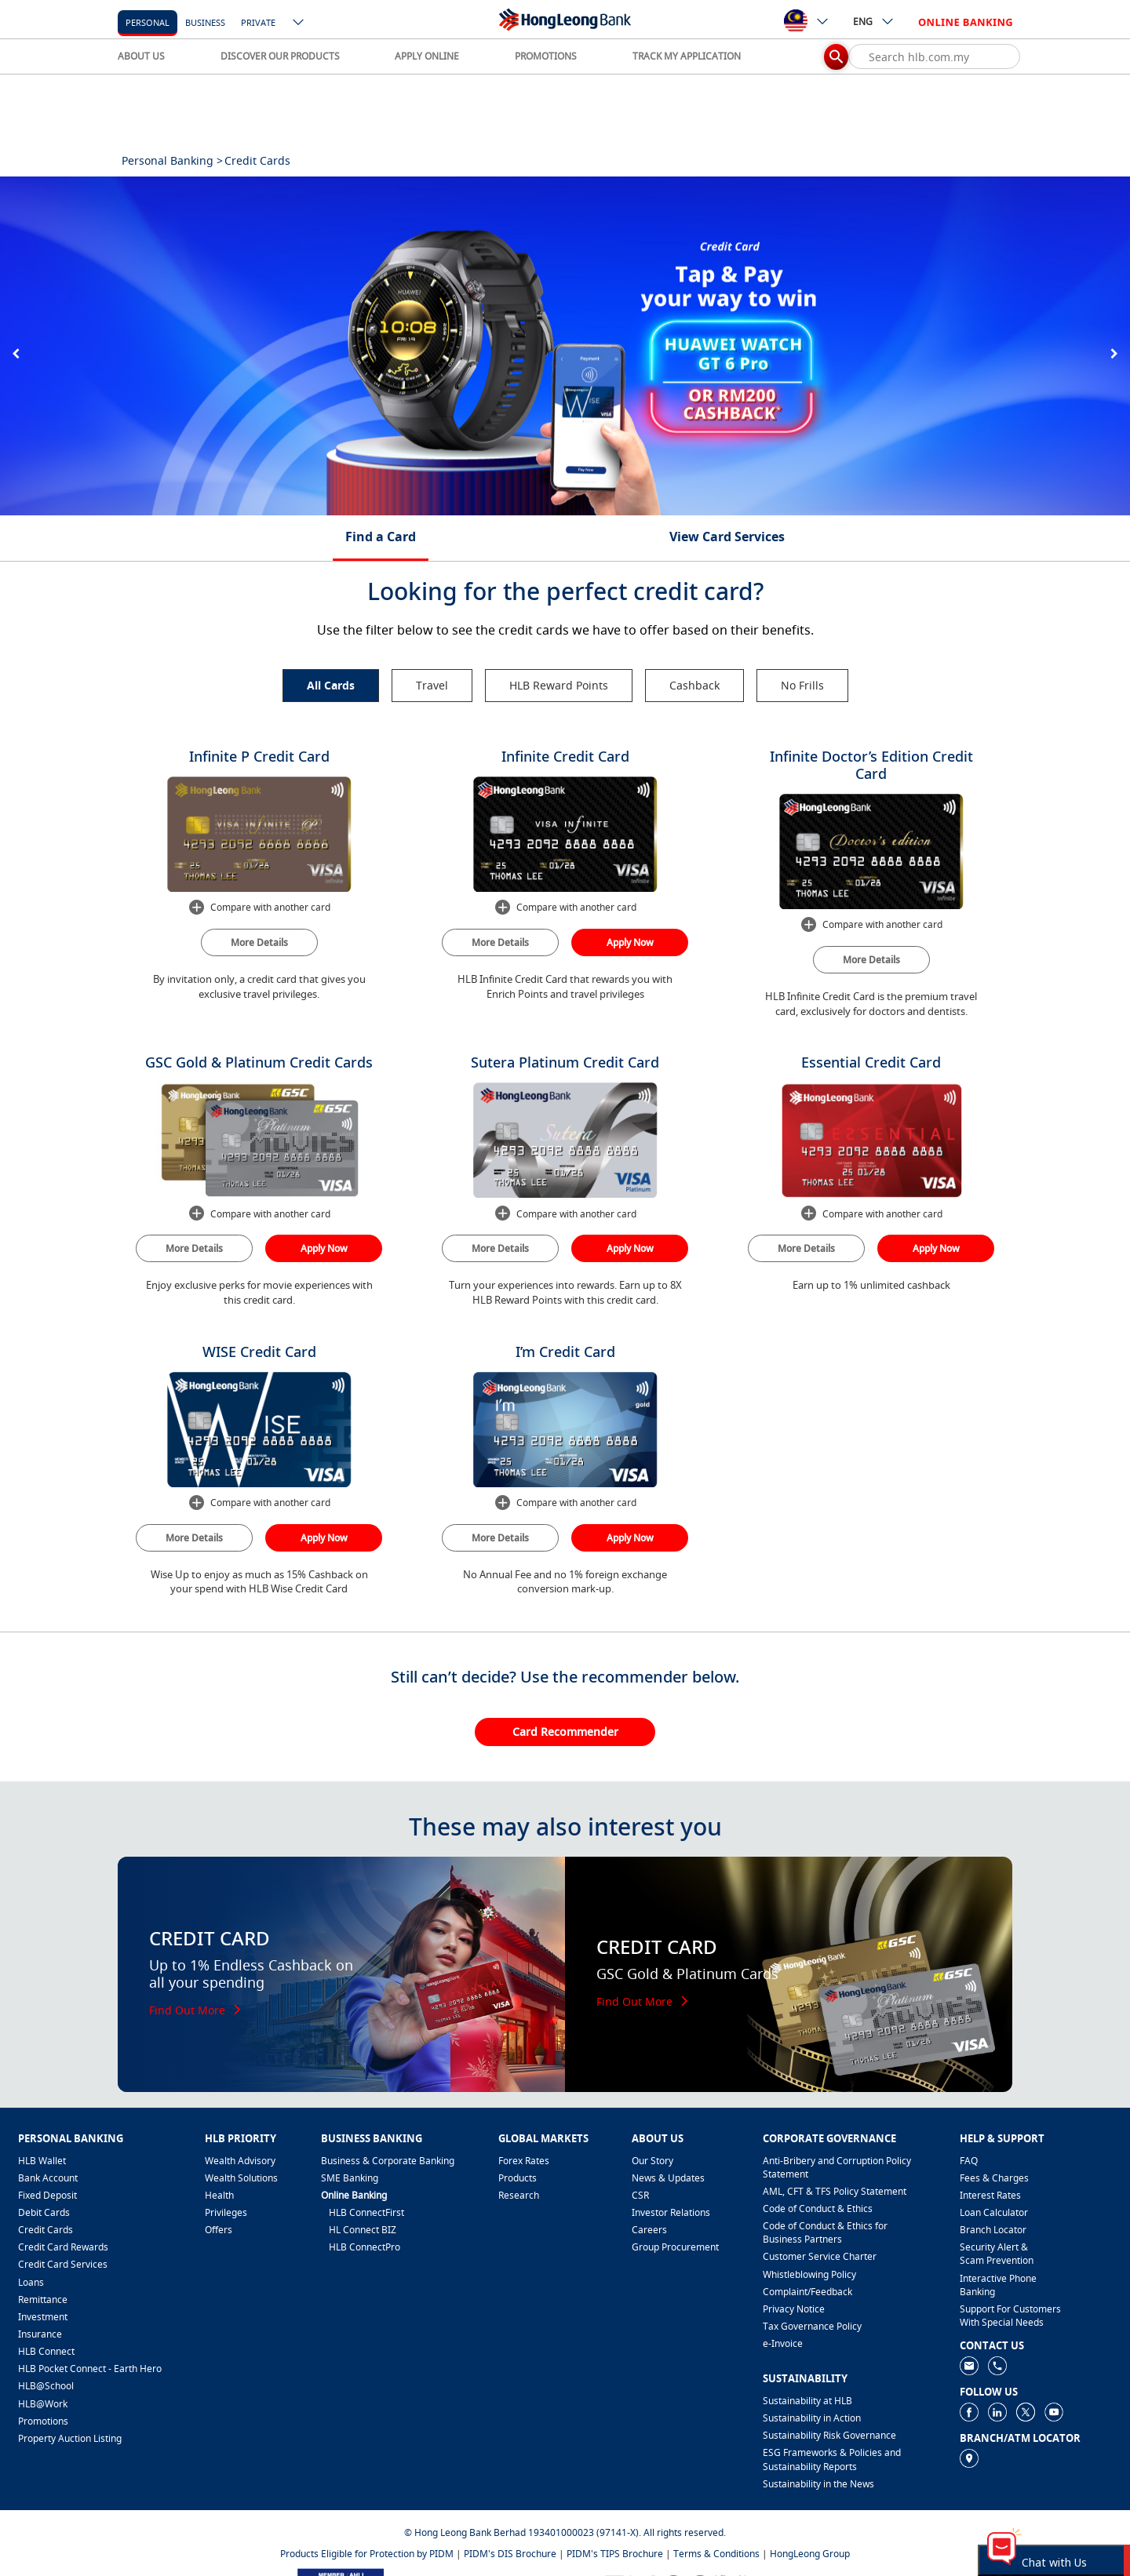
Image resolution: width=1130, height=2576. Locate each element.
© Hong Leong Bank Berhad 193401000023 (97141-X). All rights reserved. (565, 2532)
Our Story (652, 2160)
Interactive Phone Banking (998, 2285)
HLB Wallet (42, 2160)
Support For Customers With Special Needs (1010, 2315)
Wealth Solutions (241, 2178)
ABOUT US (141, 56)
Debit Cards (44, 2212)
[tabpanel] (565, 345)
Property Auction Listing (70, 2438)
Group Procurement (675, 2247)
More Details (259, 942)
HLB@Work (42, 2403)
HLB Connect (46, 2351)
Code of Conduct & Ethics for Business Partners (825, 2232)
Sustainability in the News (818, 2483)
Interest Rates (990, 2195)
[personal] (147, 21)
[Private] (258, 21)
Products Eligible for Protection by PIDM (367, 2553)
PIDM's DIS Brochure (510, 2553)
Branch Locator (993, 2229)
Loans (31, 2282)
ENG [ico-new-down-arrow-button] (874, 21)
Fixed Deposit (47, 2195)
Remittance (42, 2299)
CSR (640, 2195)
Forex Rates (523, 2160)
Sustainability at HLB (807, 2400)
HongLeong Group (810, 2553)
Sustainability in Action (812, 2418)
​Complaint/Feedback (807, 2291)
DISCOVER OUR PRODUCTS (280, 56)
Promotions (43, 2421)
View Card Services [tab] (727, 536)
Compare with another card (259, 907)
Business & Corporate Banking (387, 2160)
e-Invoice (783, 2343)
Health (219, 2195)
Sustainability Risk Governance (829, 2435)
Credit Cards (45, 2229)
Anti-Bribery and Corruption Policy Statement (837, 2167)
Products (517, 2178)
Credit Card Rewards (63, 2247)
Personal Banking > (172, 160)
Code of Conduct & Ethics (818, 2208)
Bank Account (48, 2178)
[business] (205, 21)
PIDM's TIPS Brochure (615, 2553)
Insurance (40, 2334)
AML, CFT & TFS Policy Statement (834, 2191)
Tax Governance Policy (812, 2326)
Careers (649, 2229)
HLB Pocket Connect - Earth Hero (90, 2368)
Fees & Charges (994, 2178)
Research (518, 2195)
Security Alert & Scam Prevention (996, 2253)
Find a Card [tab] (380, 536)
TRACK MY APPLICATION (686, 56)
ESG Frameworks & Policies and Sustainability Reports (832, 2459)
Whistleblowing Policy (809, 2274)
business (205, 22)
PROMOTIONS (546, 56)
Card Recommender (565, 1731)
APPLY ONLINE (427, 56)
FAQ (969, 2160)
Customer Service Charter (820, 2256)
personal (148, 22)
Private (258, 22)
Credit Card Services (63, 2264)
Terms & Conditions (716, 2553)
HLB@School (46, 2385)
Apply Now (630, 942)
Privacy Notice (794, 2309)
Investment (42, 2316)
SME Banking (349, 2178)
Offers (218, 2229)
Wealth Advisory (240, 2160)
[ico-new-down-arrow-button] (299, 23)
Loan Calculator (994, 2212)
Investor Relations (671, 2212)
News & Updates (668, 2178)
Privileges (226, 2212)
